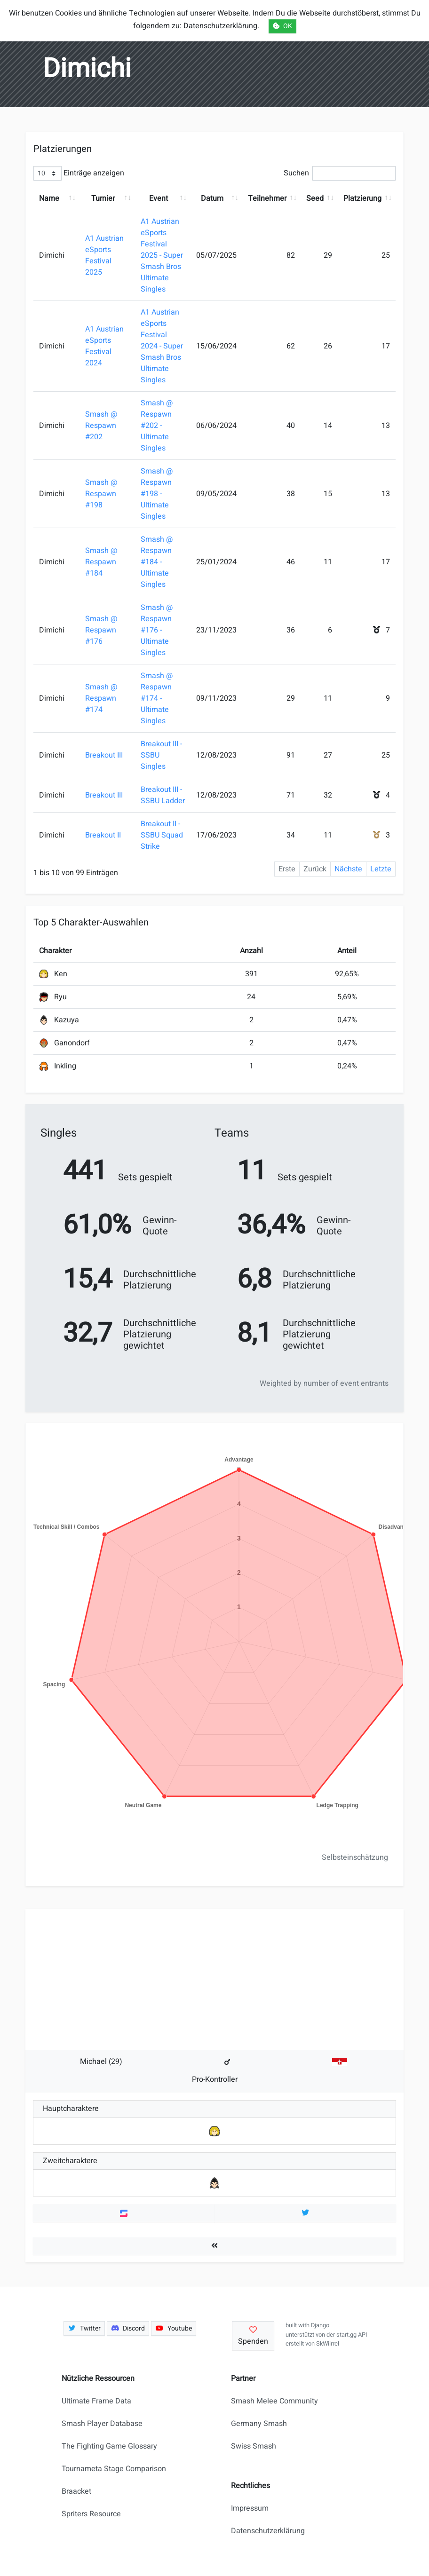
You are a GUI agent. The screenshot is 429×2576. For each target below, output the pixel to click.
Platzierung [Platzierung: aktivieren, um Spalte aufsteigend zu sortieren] (362, 198)
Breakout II (103, 835)
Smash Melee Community (274, 2401)
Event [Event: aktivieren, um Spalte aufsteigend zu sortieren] (158, 198)
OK (282, 26)
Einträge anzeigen (78, 173)
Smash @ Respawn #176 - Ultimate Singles (157, 630)
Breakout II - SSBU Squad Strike (162, 835)
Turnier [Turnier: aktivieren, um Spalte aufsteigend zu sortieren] (103, 198)
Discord (128, 2328)
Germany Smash (259, 2423)
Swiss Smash (253, 2446)
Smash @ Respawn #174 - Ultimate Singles (157, 698)
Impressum (250, 2508)
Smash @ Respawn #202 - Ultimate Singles (157, 425)
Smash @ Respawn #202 (101, 426)
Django (320, 2325)
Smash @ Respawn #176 (101, 630)
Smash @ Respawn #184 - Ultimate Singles (157, 562)
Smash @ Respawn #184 (101, 562)
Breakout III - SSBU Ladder (163, 795)
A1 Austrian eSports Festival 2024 (104, 346)
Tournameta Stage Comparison (114, 2468)
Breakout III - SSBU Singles (161, 755)
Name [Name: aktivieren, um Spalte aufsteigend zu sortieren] (49, 198)
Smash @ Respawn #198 (101, 494)
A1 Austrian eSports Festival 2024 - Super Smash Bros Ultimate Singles (162, 346)
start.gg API (351, 2335)
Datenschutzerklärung (268, 2530)
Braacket (76, 2491)
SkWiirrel (327, 2343)
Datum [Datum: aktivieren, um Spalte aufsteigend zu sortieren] (212, 198)
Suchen (340, 173)
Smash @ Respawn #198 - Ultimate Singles (157, 494)
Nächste (348, 869)
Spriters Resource (91, 2514)
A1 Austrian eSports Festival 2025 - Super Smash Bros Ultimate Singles (162, 255)
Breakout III (104, 755)
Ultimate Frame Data (96, 2401)
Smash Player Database (102, 2423)
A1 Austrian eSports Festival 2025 (104, 255)
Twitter (84, 2328)
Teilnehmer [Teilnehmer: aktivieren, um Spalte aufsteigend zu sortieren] (267, 198)
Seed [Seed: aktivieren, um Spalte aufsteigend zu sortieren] (315, 198)
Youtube (173, 2328)
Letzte (380, 869)
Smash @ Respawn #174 (101, 698)
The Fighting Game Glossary (109, 2446)
